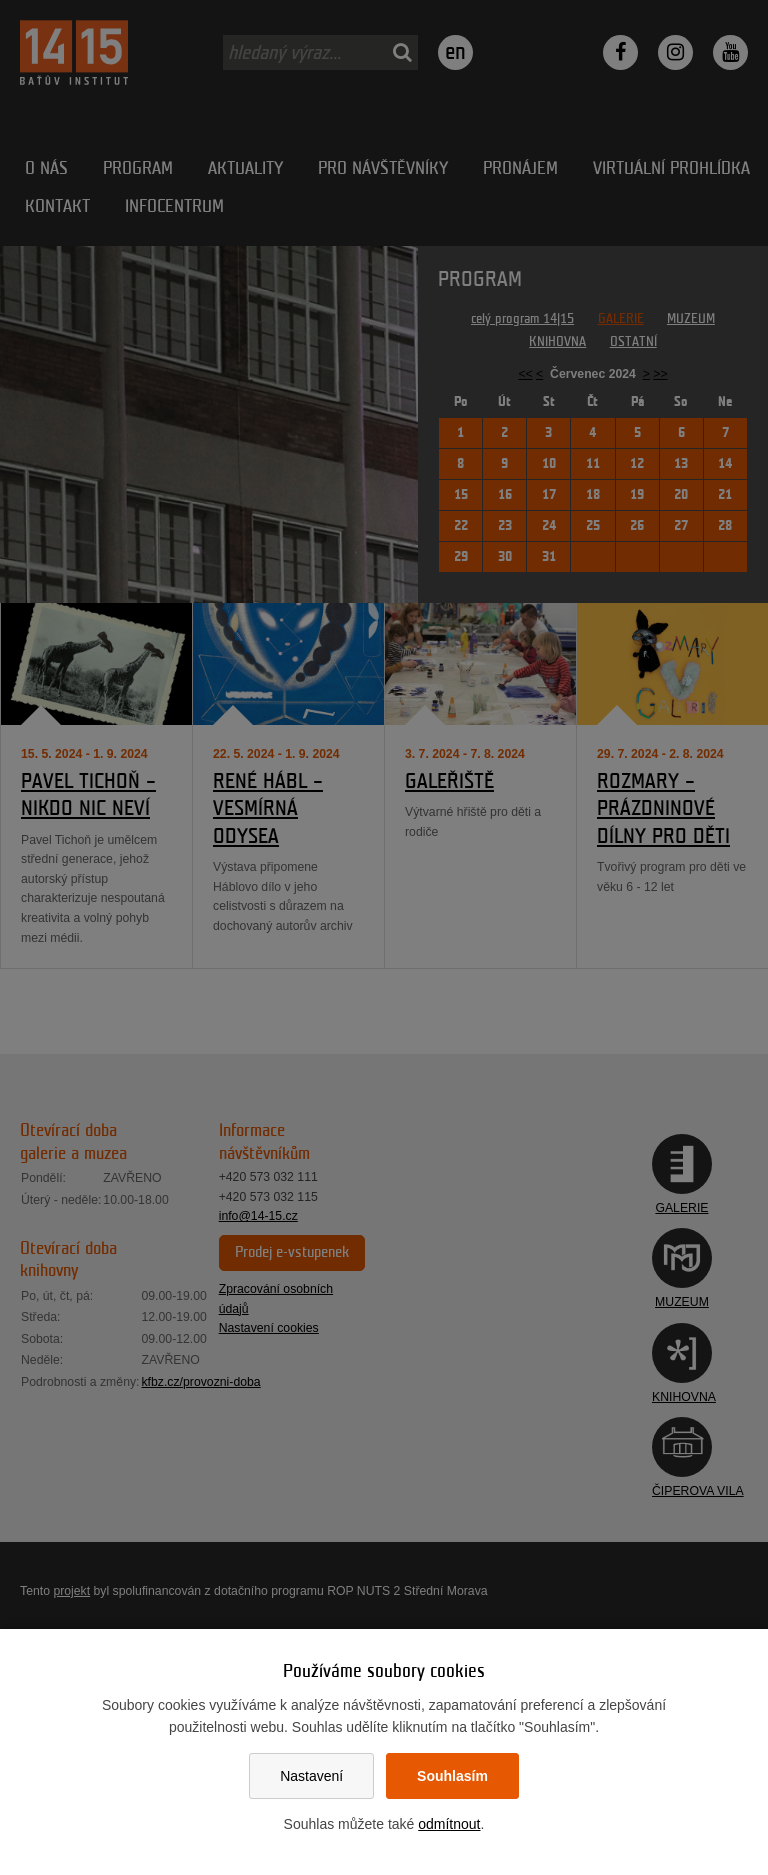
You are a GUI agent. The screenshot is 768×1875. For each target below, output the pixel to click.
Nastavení (311, 1776)
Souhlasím (452, 1776)
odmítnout (449, 1824)
